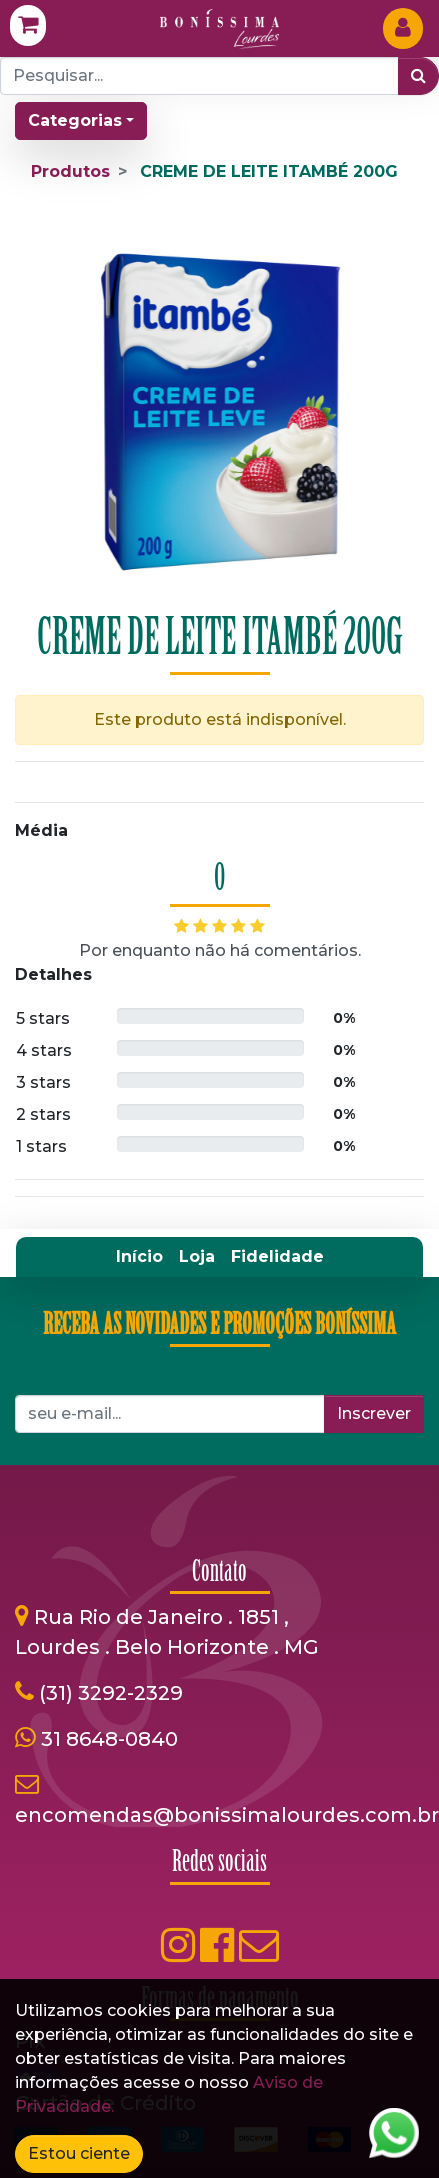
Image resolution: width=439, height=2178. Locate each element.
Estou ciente (79, 2153)
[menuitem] (139, 1257)
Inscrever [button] (374, 1413)
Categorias (75, 120)
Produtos (70, 171)
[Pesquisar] (418, 76)
